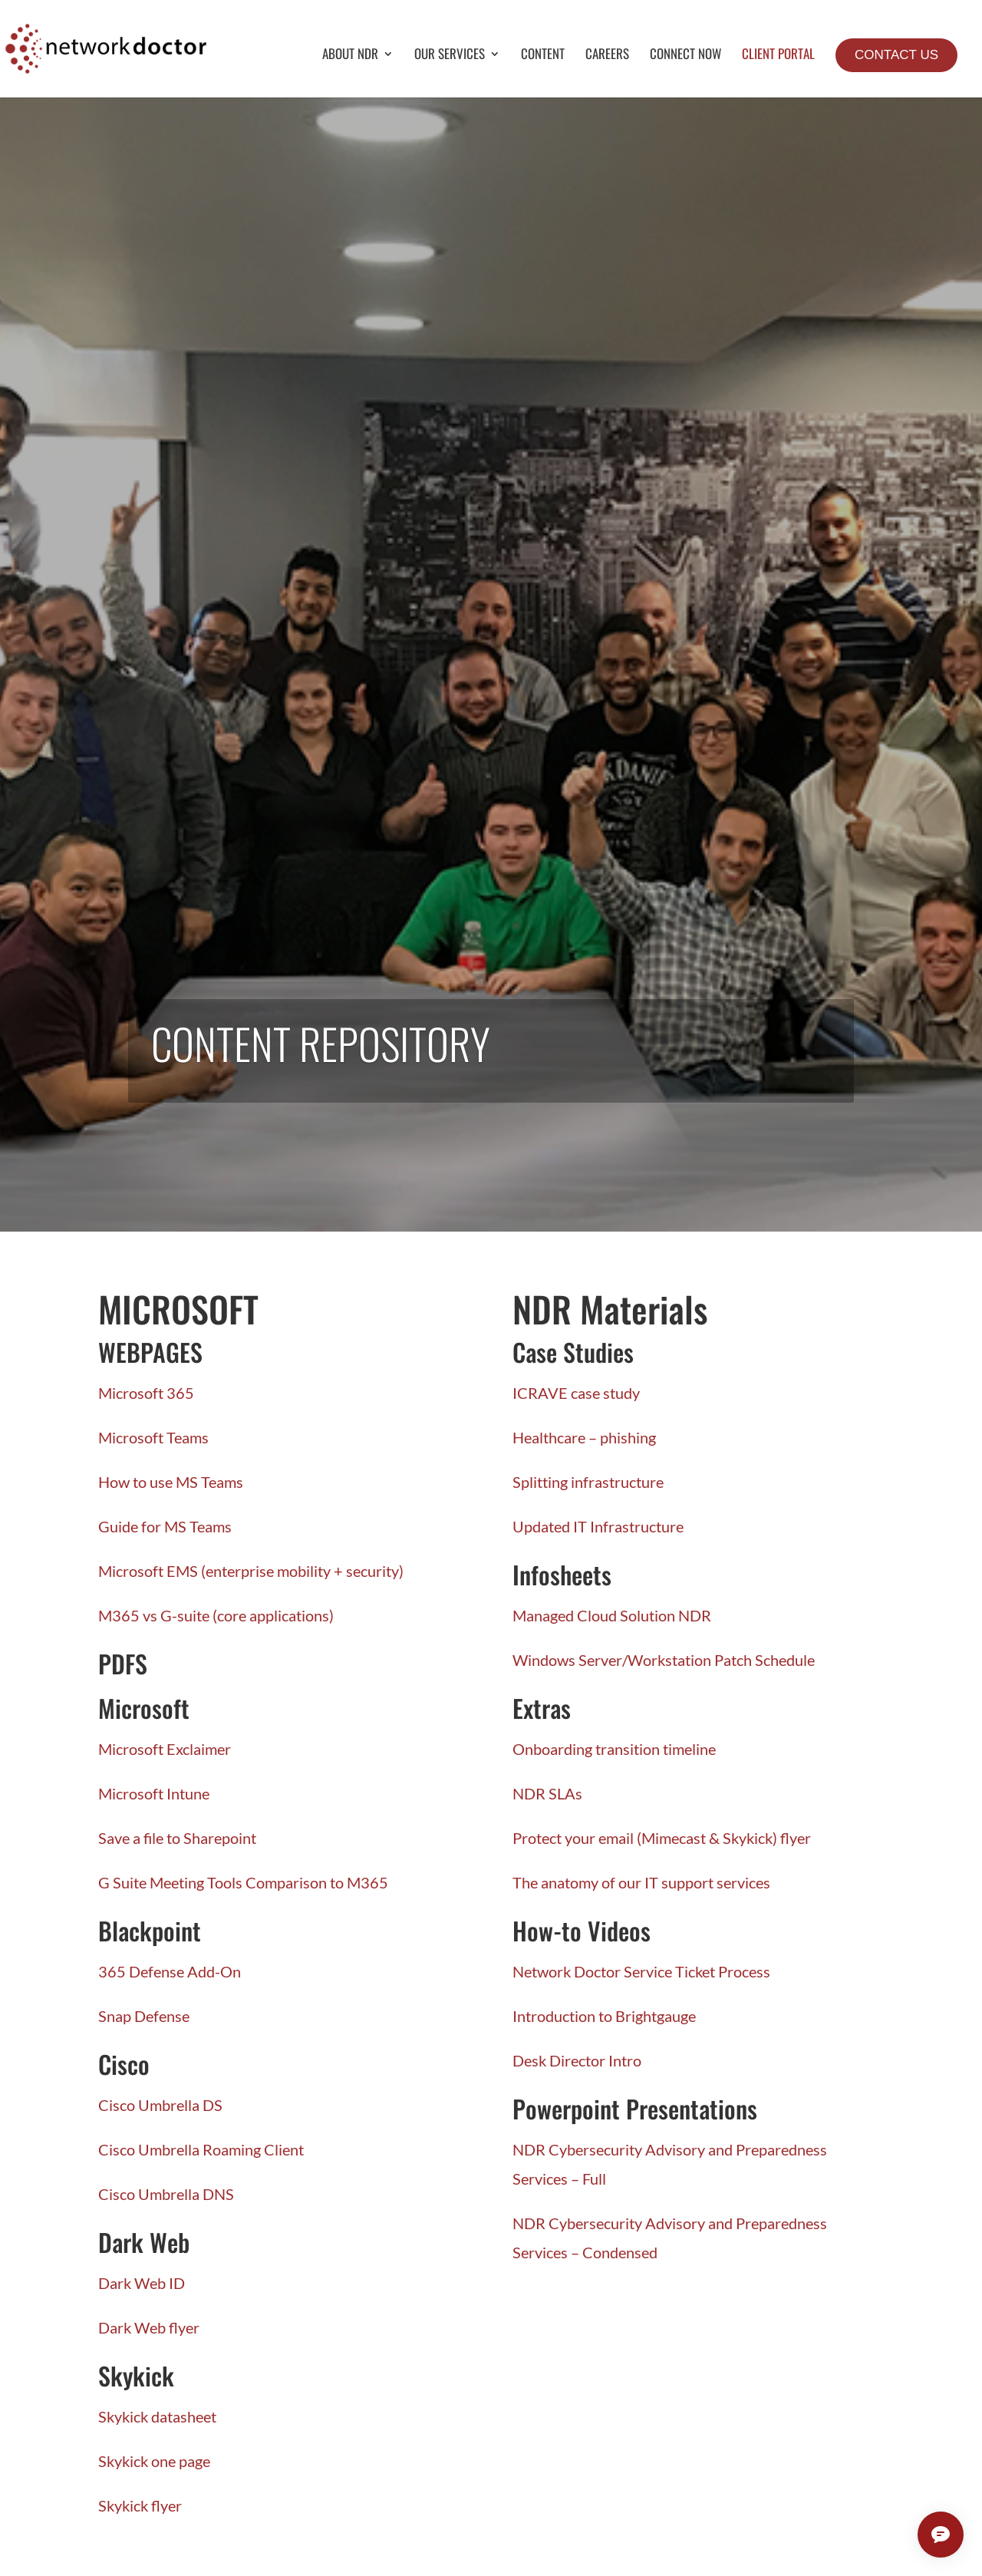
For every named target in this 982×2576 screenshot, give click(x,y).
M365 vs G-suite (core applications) (216, 1615)
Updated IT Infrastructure (598, 1526)
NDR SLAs (547, 1793)
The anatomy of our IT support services (641, 1882)
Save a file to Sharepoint (177, 1838)
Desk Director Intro (576, 2060)
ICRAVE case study (576, 1393)
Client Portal (778, 55)
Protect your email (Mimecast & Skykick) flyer (661, 1838)
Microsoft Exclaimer (164, 1749)
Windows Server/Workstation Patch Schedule (663, 1660)
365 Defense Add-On (169, 1971)
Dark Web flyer (148, 2327)
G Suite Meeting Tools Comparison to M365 (243, 1882)
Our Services (449, 55)
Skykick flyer (140, 2505)
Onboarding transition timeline (614, 1749)
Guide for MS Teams (165, 1526)
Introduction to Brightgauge (604, 2016)
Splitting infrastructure (588, 1482)
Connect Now (685, 55)
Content (543, 55)
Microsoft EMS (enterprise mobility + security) (251, 1571)
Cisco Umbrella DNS (166, 2194)
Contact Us (896, 55)
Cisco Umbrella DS (160, 2105)
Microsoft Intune (153, 1793)
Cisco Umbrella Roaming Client (201, 2149)
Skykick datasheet (157, 2416)
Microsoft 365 (146, 1393)
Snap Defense (143, 2016)
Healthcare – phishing (584, 1437)
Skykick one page (154, 2461)
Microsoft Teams (153, 1437)
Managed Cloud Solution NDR (611, 1615)
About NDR (350, 55)
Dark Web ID (141, 2283)
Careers (607, 55)
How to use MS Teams (170, 1482)
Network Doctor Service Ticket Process (641, 1971)
